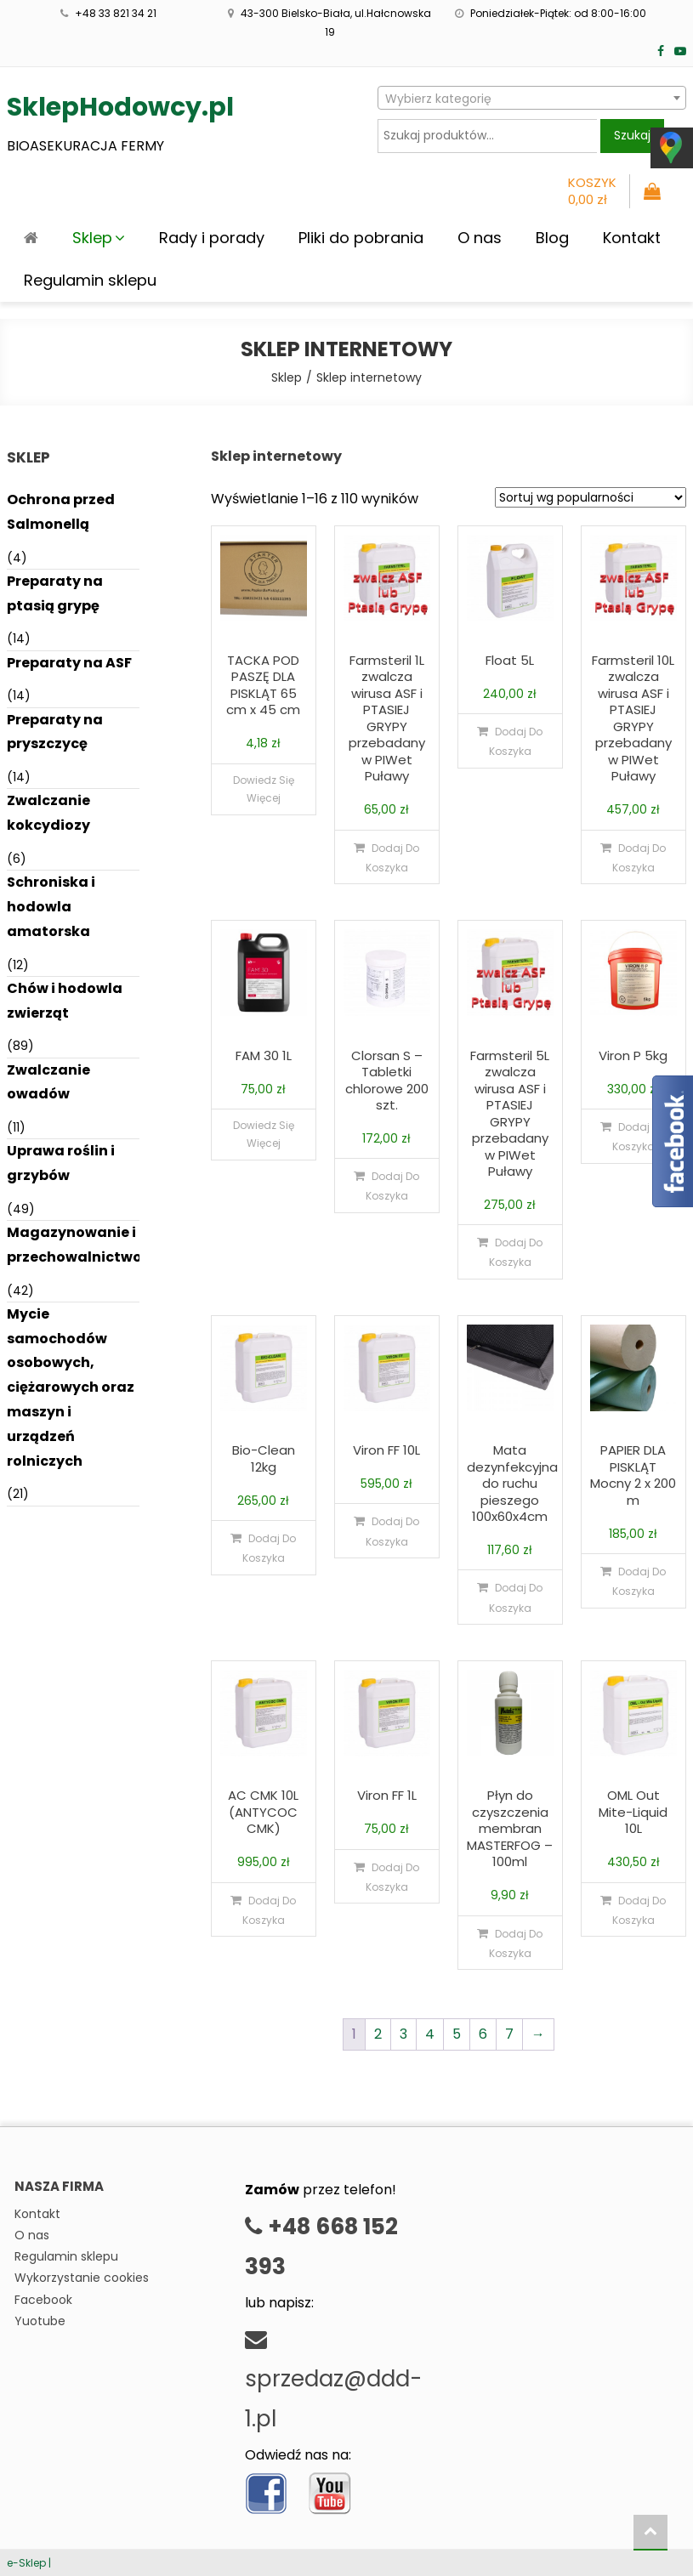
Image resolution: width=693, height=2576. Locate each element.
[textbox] (531, 99)
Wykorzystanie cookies (81, 2277)
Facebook (43, 2299)
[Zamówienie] (590, 497)
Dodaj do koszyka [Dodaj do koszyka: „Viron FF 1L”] (393, 1877)
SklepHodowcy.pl (120, 107)
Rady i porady (211, 237)
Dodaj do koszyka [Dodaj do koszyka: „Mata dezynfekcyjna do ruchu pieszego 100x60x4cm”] (516, 1597)
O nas (479, 237)
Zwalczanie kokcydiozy (48, 813)
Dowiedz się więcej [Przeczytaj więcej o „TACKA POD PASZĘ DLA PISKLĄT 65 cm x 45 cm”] (263, 789)
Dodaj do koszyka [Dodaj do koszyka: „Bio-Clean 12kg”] (269, 1548)
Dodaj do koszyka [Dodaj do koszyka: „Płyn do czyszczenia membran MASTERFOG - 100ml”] (516, 1943)
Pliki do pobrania (360, 237)
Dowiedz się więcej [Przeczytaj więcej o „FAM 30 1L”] (263, 1134)
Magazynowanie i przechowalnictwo (74, 1245)
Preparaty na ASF (69, 662)
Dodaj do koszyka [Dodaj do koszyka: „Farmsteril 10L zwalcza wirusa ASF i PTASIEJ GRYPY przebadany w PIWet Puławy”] (639, 858)
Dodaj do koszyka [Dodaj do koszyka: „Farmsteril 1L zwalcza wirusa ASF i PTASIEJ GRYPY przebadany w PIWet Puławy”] (393, 858)
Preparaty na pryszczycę (55, 732)
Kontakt (632, 237)
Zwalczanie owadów (48, 1082)
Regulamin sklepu (90, 280)
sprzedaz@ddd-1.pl (333, 2382)
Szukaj (632, 135)
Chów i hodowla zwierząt (64, 1001)
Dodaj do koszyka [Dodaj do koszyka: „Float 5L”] (516, 741)
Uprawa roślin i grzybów (61, 1163)
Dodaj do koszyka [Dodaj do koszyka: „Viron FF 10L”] (393, 1531)
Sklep (92, 237)
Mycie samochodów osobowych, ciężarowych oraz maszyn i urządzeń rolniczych (70, 1387)
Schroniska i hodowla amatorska (51, 906)
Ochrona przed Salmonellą (61, 512)
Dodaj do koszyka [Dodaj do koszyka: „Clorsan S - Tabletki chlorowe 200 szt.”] (393, 1186)
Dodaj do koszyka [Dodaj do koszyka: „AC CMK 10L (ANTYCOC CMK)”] (269, 1910)
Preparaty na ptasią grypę (55, 593)
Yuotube (39, 2320)
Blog (552, 237)
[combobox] (532, 98)
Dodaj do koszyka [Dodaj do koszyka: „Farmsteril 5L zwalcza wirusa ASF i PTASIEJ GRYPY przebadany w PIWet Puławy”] (516, 1252)
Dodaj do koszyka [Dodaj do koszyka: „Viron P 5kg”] (639, 1137)
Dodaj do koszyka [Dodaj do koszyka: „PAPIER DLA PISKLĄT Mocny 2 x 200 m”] (639, 1581)
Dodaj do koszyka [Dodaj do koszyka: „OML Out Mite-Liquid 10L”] (639, 1910)
